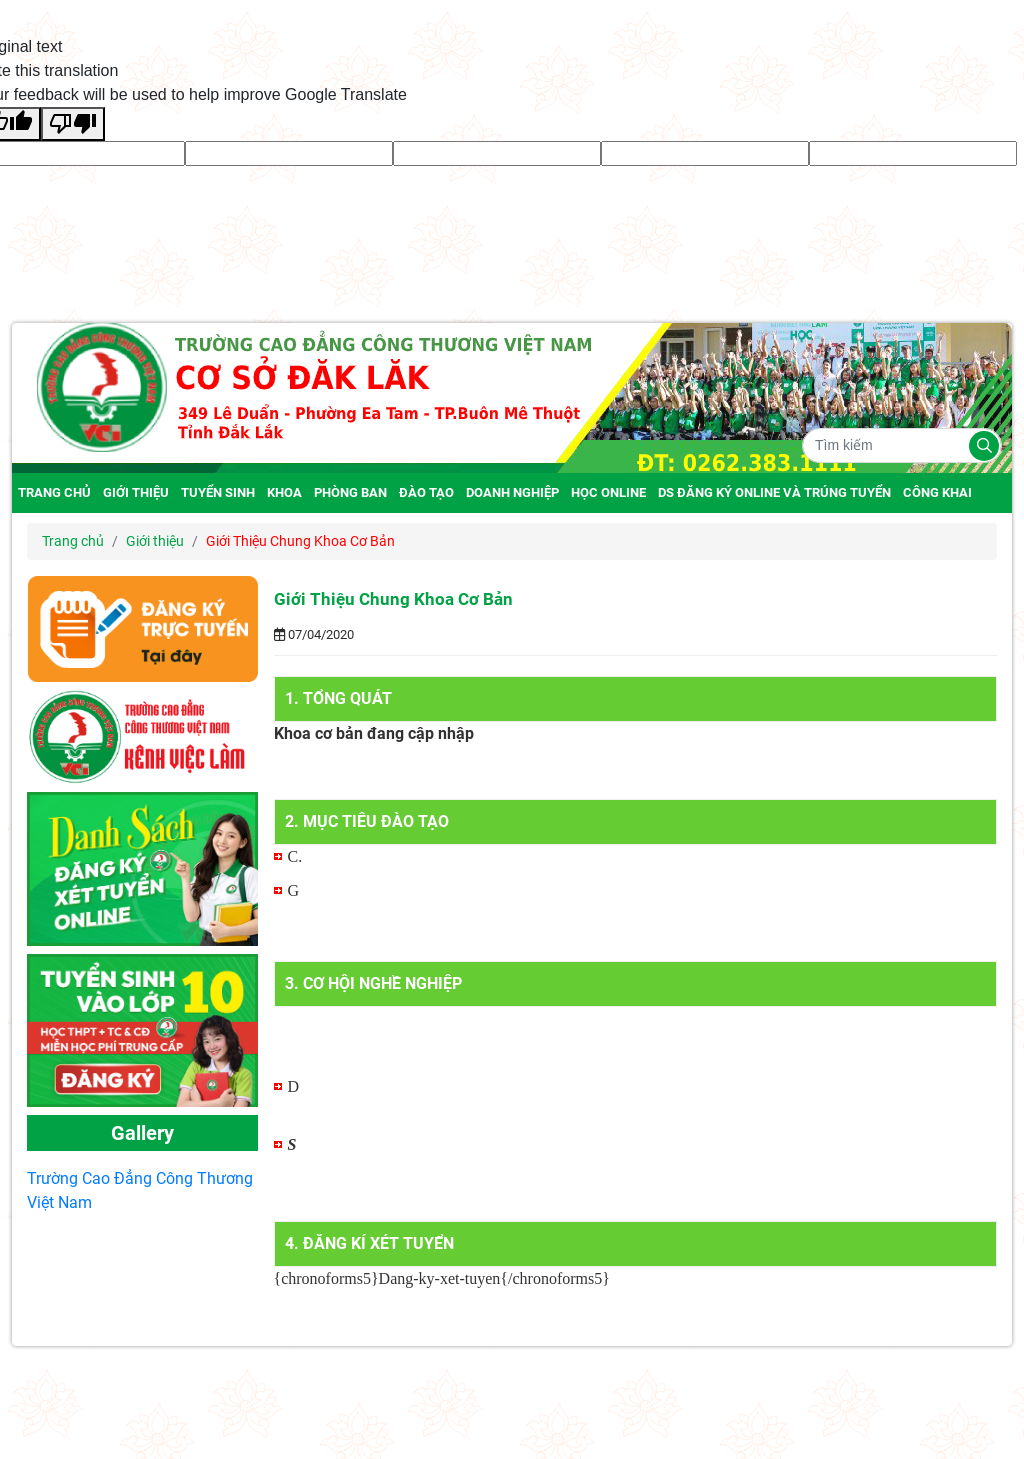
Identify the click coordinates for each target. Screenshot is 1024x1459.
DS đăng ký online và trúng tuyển (774, 492)
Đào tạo (426, 492)
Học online (608, 492)
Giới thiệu (136, 492)
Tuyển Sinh (218, 492)
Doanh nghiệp (512, 492)
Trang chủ (54, 492)
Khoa (284, 492)
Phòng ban (350, 492)
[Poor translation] (73, 124)
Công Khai (937, 492)
